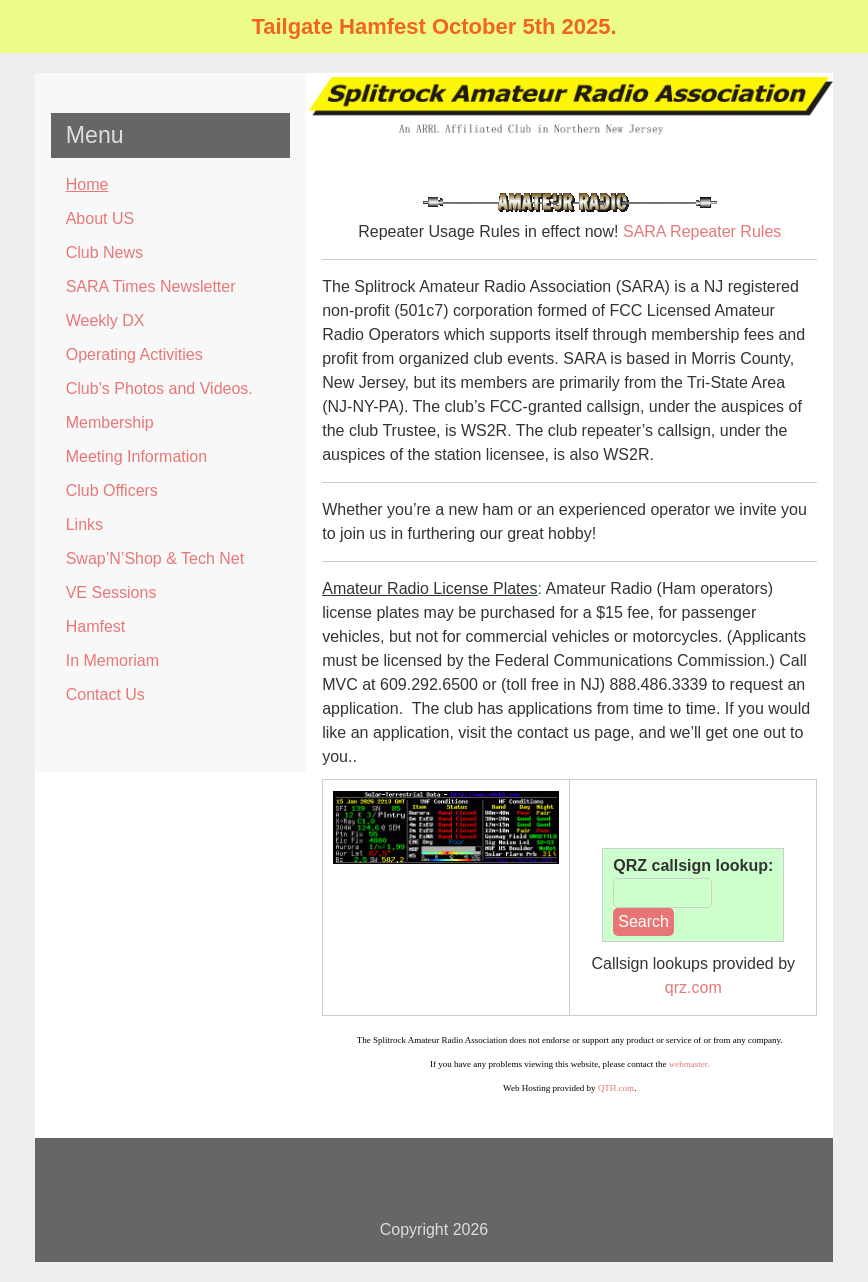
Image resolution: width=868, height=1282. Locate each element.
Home (87, 184)
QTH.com (616, 1088)
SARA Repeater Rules (702, 231)
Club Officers (112, 490)
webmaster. (689, 1064)
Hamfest (96, 626)
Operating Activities (134, 354)
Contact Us (105, 694)
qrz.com (693, 987)
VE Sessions (111, 592)
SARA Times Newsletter (151, 286)
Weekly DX (105, 320)
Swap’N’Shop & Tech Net (155, 558)
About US (100, 218)
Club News (104, 252)
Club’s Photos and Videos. (159, 388)
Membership (110, 422)
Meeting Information (136, 456)
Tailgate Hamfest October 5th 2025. (433, 26)
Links (84, 524)
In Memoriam (112, 660)
